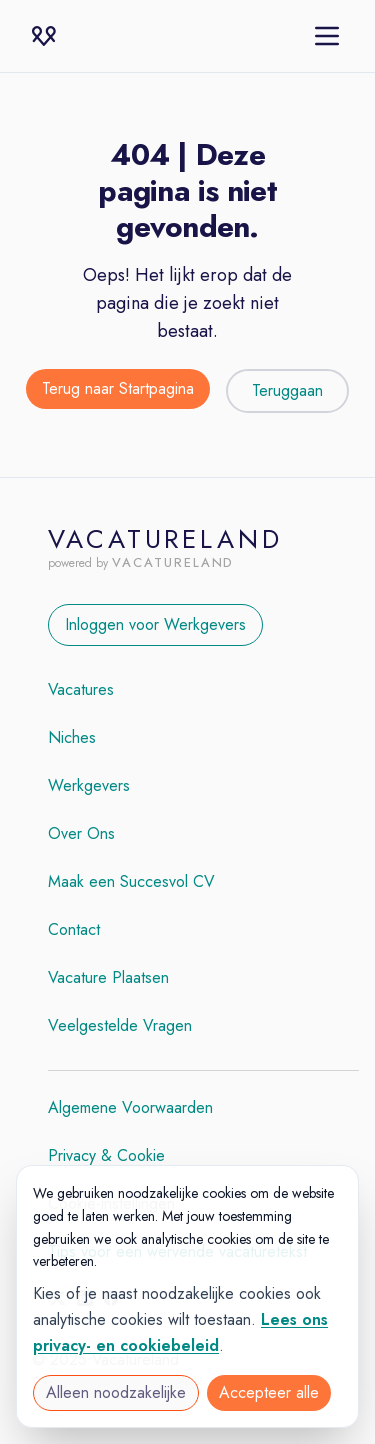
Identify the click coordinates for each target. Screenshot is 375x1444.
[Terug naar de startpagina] (118, 391)
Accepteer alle (269, 1392)
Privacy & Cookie (106, 1155)
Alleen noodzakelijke (116, 1392)
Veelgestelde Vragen (120, 1025)
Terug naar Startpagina (118, 388)
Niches (72, 737)
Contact (74, 929)
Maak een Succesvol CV (131, 881)
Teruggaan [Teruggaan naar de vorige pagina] (287, 390)
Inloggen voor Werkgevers (155, 624)
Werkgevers (89, 785)
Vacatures (81, 689)
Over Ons (81, 833)
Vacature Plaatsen (108, 977)
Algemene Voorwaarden (130, 1107)
